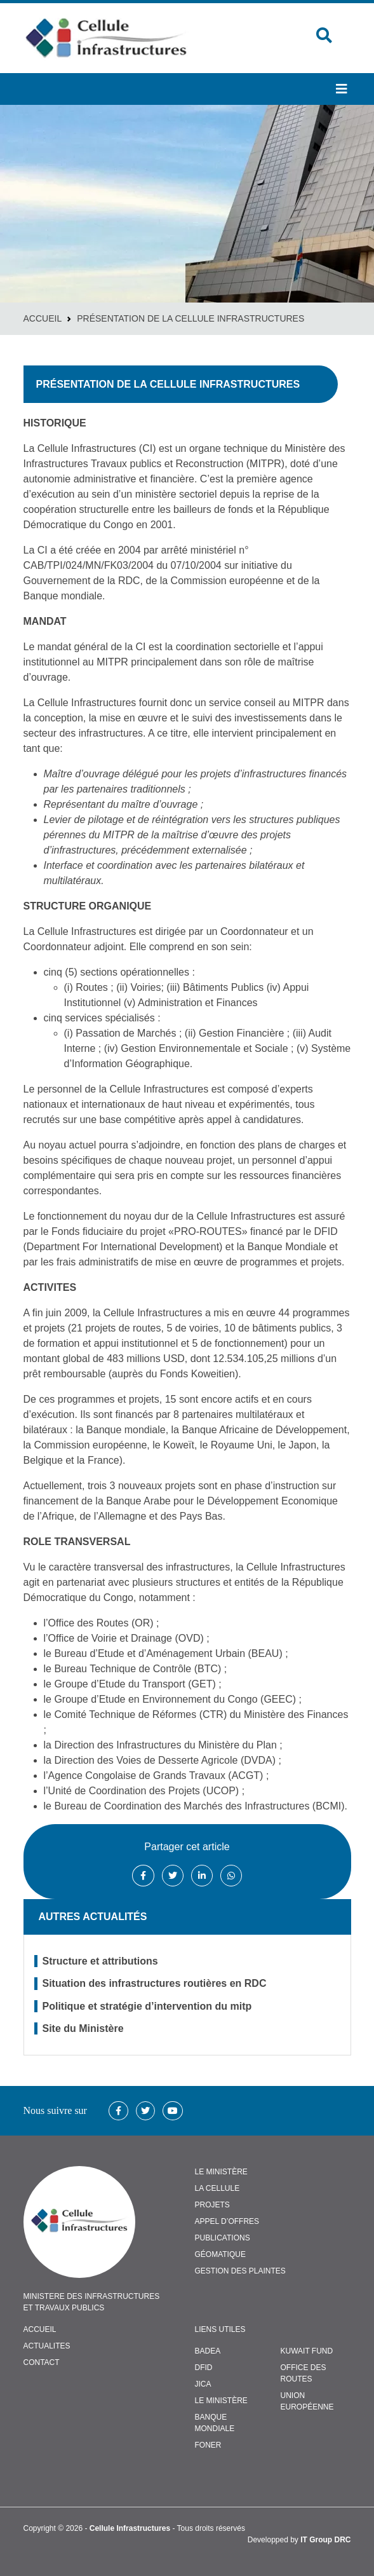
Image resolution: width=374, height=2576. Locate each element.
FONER (208, 2445)
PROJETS (212, 2204)
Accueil (42, 318)
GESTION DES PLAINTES (240, 2270)
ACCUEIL (40, 2329)
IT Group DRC (325, 2539)
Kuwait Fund (307, 2351)
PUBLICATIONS (222, 2237)
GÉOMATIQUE (220, 2254)
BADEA (208, 2351)
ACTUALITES (46, 2345)
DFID (204, 2367)
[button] (342, 89)
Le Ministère (221, 2400)
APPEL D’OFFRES (227, 2221)
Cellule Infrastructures (130, 2528)
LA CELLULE (217, 2188)
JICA (203, 2384)
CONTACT (41, 2362)
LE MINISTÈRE (221, 2171)
